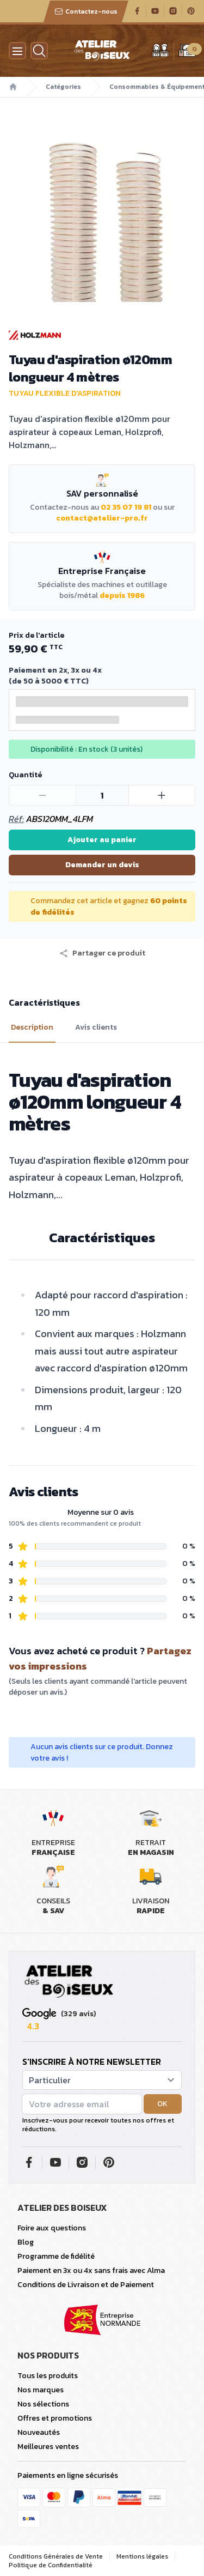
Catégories (63, 86)
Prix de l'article (36, 635)
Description (32, 1027)
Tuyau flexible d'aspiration (65, 393)
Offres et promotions (54, 2418)
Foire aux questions (51, 2228)
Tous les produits (47, 2375)
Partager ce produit (102, 953)
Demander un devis (102, 864)
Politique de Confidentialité (50, 2565)
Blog (25, 2242)
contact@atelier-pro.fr (102, 518)
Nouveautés (38, 2432)
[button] (102, 953)
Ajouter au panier (102, 839)
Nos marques (40, 2390)
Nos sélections (43, 2404)
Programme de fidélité (56, 2256)
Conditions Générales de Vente (56, 2556)
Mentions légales (142, 2556)
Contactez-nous (86, 11)
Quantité (25, 775)
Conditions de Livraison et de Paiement (85, 2284)
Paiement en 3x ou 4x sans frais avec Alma (91, 2270)
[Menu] (17, 50)
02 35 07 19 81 (126, 507)
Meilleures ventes (48, 2446)
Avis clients (96, 1027)
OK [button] (162, 2103)
